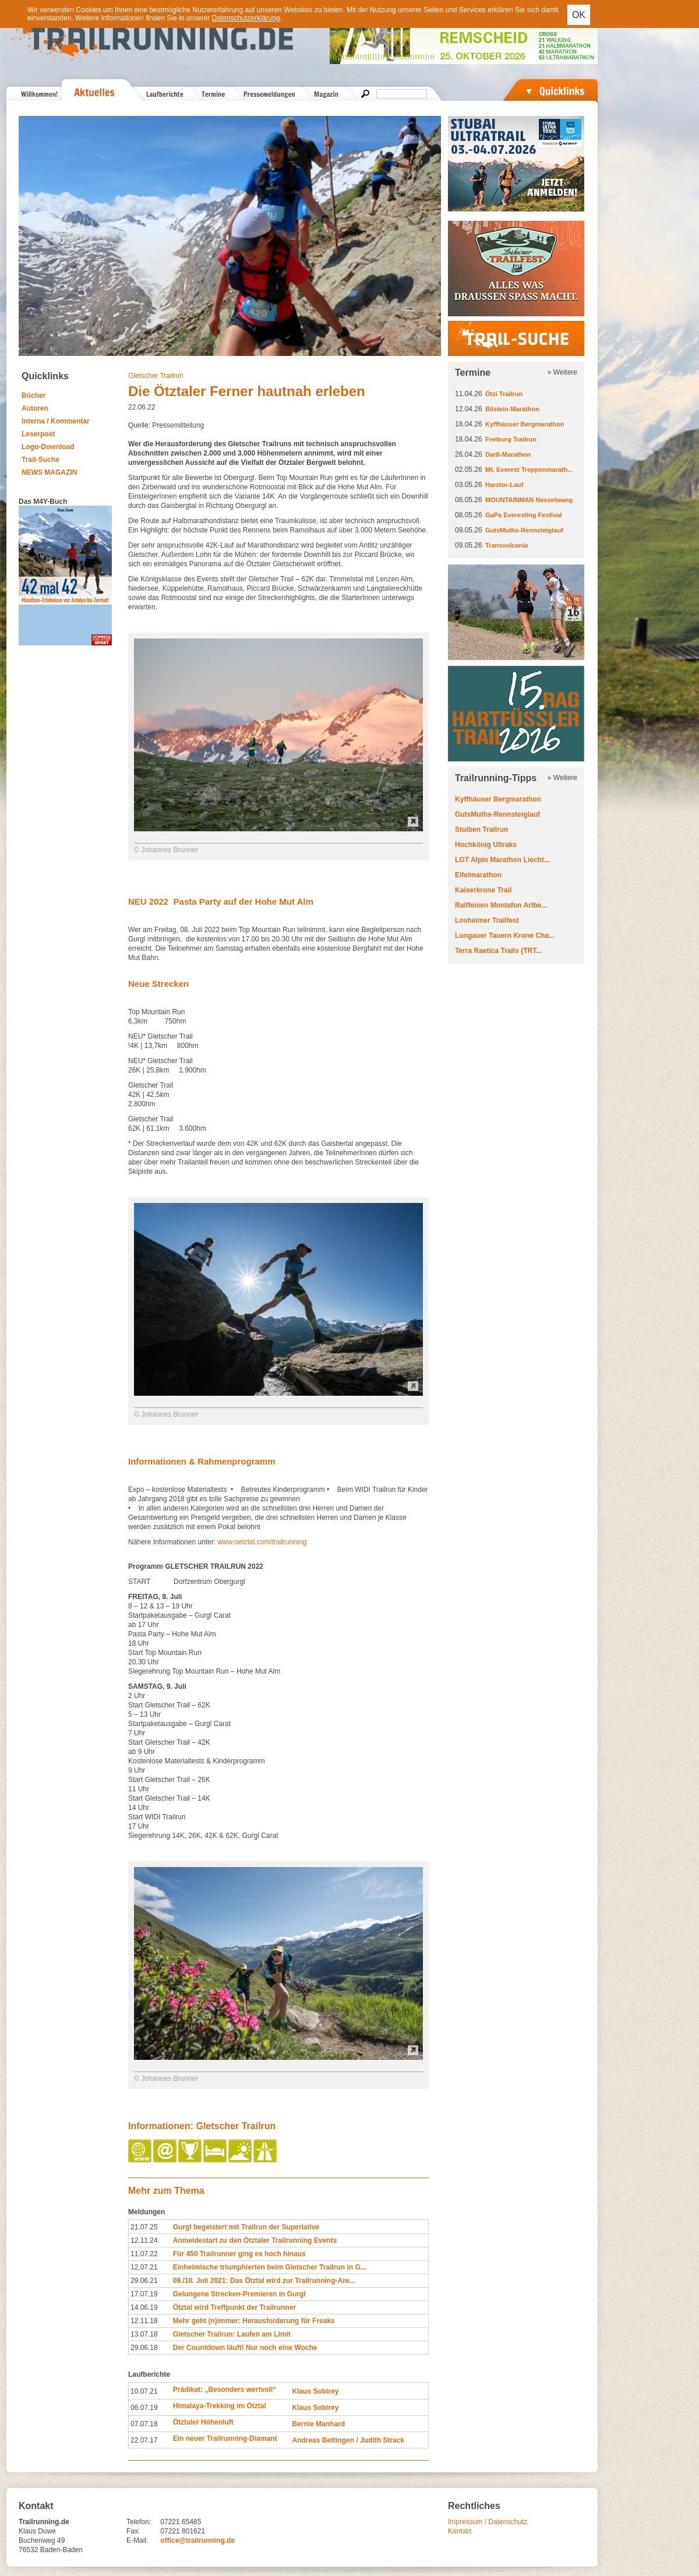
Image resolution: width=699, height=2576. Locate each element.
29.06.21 (144, 2281)
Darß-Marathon (508, 454)
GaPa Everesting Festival (523, 514)
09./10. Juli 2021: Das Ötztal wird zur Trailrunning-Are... (264, 2281)
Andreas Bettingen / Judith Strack (348, 2440)
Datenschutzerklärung (246, 18)
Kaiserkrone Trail (483, 890)
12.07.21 (144, 2267)
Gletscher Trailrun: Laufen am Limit (232, 2334)
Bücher (33, 395)
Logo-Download (48, 447)
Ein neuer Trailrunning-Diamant (225, 2438)
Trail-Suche (40, 460)
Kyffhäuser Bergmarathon (524, 424)
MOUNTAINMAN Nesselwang (529, 499)
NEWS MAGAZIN (49, 472)
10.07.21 (144, 2391)
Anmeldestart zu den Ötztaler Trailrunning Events (255, 2240)
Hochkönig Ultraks (486, 845)
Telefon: (138, 2522)
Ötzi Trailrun (504, 393)
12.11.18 (144, 2321)
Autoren (35, 408)
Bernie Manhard (318, 2424)
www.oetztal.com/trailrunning (261, 1542)
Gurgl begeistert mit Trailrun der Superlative (246, 2227)
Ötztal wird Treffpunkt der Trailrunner (234, 2307)
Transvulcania (506, 545)
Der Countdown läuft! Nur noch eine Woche (245, 2348)
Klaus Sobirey (315, 2391)
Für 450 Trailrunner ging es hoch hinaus (239, 2254)
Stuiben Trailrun (481, 829)
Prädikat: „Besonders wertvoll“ (224, 2390)
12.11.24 (144, 2240)
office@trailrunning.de (197, 2540)
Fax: (133, 2531)
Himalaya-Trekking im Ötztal (219, 2406)
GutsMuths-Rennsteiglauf (524, 530)
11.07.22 (144, 2254)
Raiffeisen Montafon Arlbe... (501, 905)
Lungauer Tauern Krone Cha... (505, 935)
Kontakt (460, 2531)
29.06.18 (144, 2348)
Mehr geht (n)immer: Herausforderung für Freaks (254, 2321)
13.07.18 (144, 2334)
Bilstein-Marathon (512, 408)
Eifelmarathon (478, 875)
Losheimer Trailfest (487, 920)
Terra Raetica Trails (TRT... (498, 951)
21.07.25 (144, 2227)
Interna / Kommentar (56, 421)
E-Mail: (137, 2540)
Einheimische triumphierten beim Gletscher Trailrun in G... (269, 2267)
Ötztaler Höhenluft (203, 2422)
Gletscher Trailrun (155, 376)
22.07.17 (144, 2440)
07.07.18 (144, 2424)
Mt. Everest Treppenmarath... (529, 469)
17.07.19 (144, 2294)
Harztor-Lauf (504, 484)
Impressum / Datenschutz (487, 2522)
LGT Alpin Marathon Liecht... (502, 860)
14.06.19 (144, 2307)
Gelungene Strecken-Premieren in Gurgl (239, 2294)
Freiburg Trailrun (510, 439)
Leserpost (38, 434)
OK (578, 15)
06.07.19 (144, 2408)
